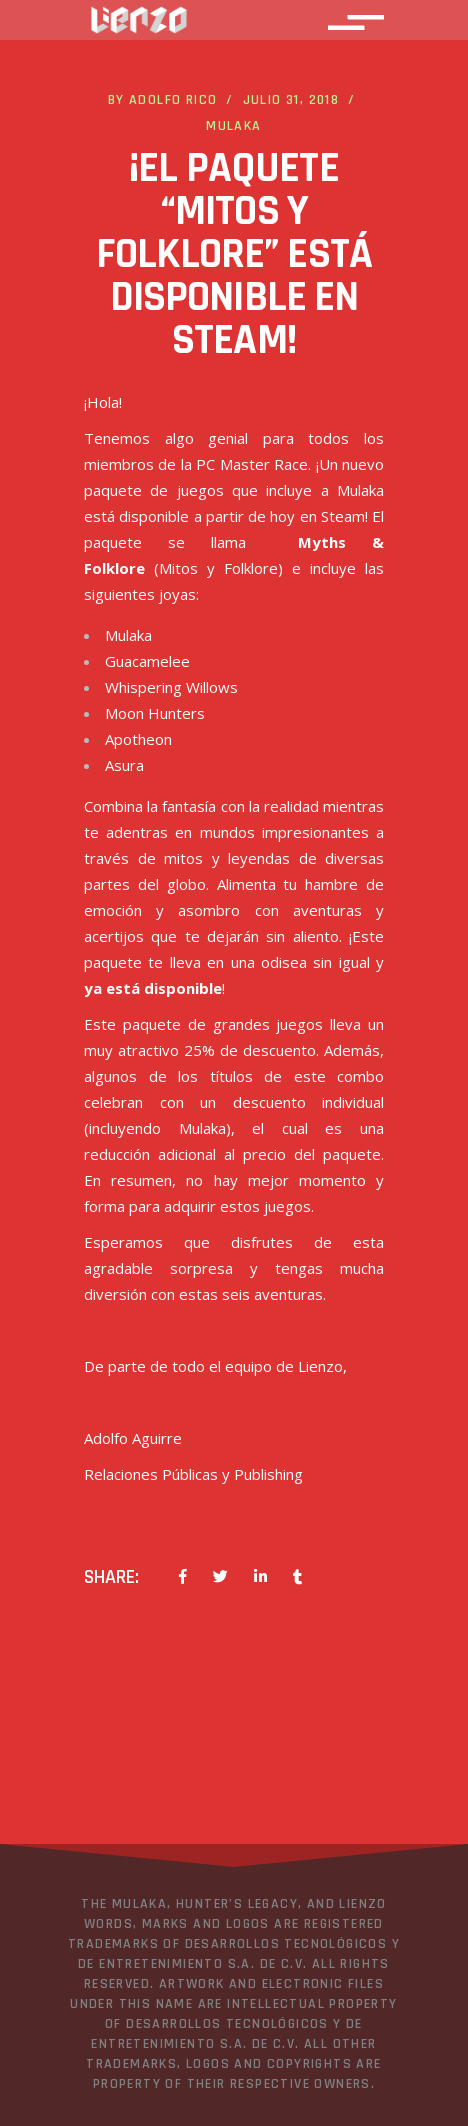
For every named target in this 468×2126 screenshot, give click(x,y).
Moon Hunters (155, 713)
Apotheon (138, 739)
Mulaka (233, 126)
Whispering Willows (171, 687)
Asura (124, 765)
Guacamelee (147, 661)
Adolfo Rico (173, 100)
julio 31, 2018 (291, 100)
